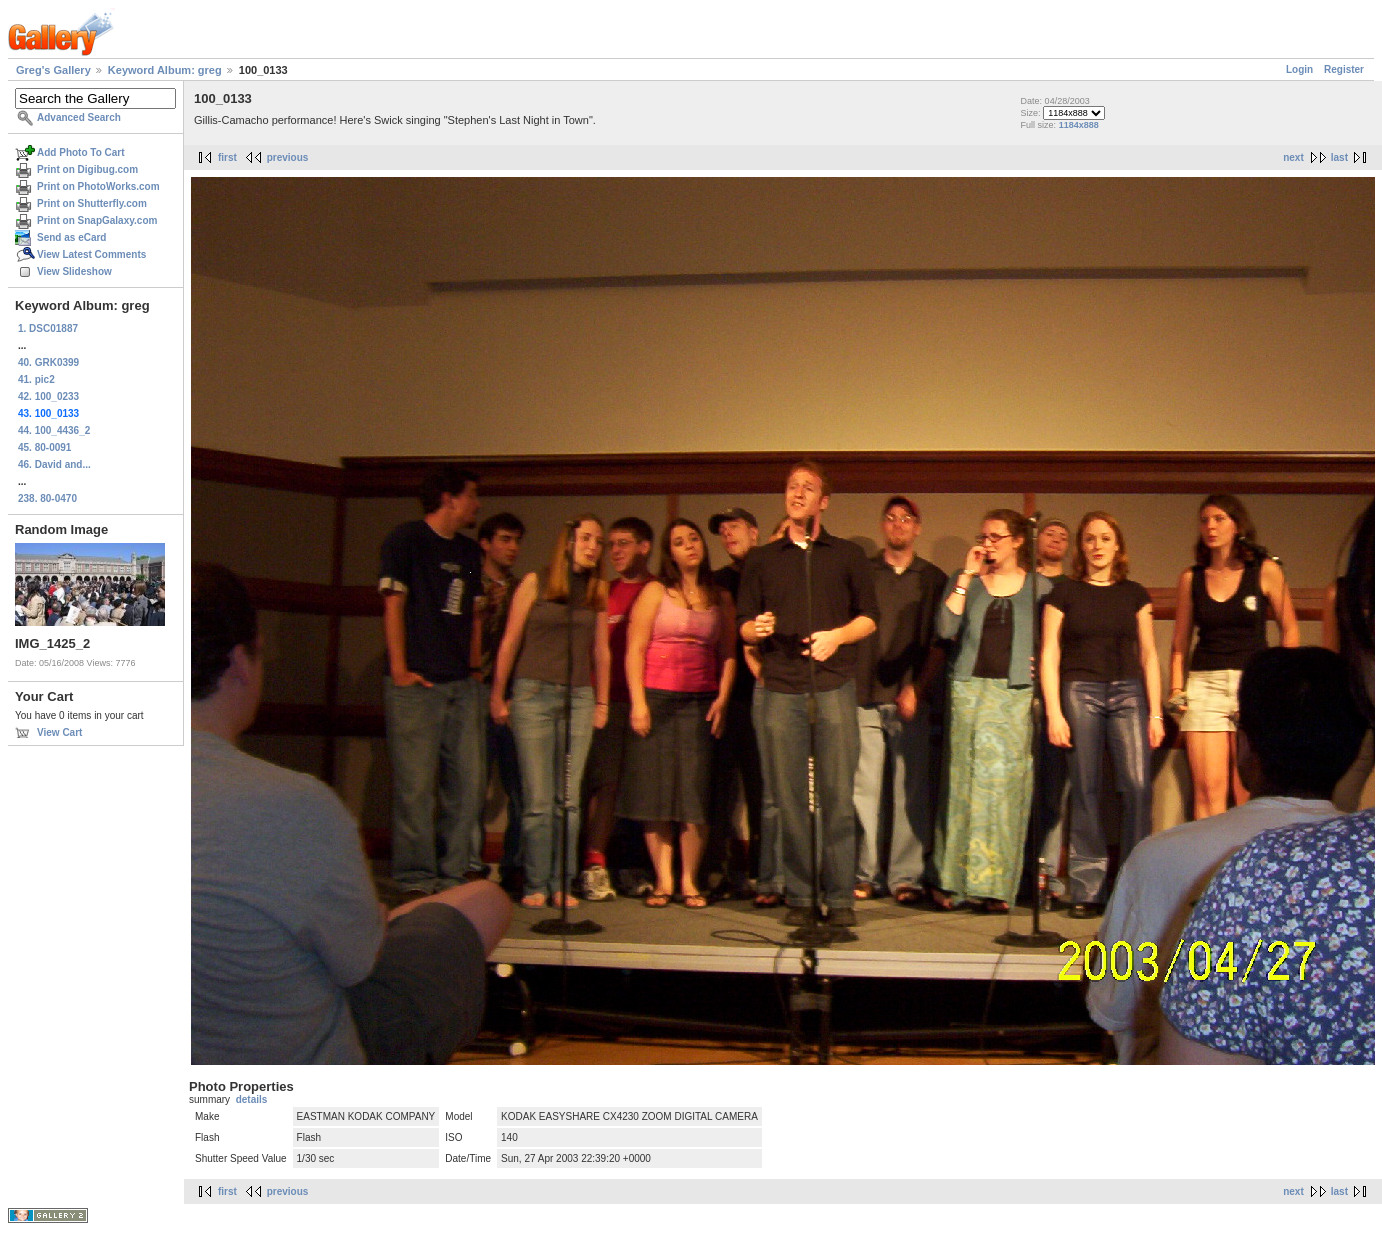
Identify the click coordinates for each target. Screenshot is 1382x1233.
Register (1344, 69)
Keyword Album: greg (165, 70)
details (252, 1099)
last (1339, 157)
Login (1299, 69)
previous (288, 157)
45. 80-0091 (44, 447)
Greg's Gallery (53, 70)
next (1293, 157)
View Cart (59, 732)
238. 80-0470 (47, 498)
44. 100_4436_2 (54, 430)
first (227, 157)
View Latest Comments (91, 254)
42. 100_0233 (48, 396)
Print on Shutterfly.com (92, 203)
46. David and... (54, 464)
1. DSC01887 (48, 328)
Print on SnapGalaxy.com (97, 220)
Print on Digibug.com (87, 169)
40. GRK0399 (48, 362)
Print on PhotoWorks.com (98, 186)
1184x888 (1079, 125)
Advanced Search (79, 117)
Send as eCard (71, 237)
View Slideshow (74, 271)
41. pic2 (36, 379)
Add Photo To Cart (81, 152)
